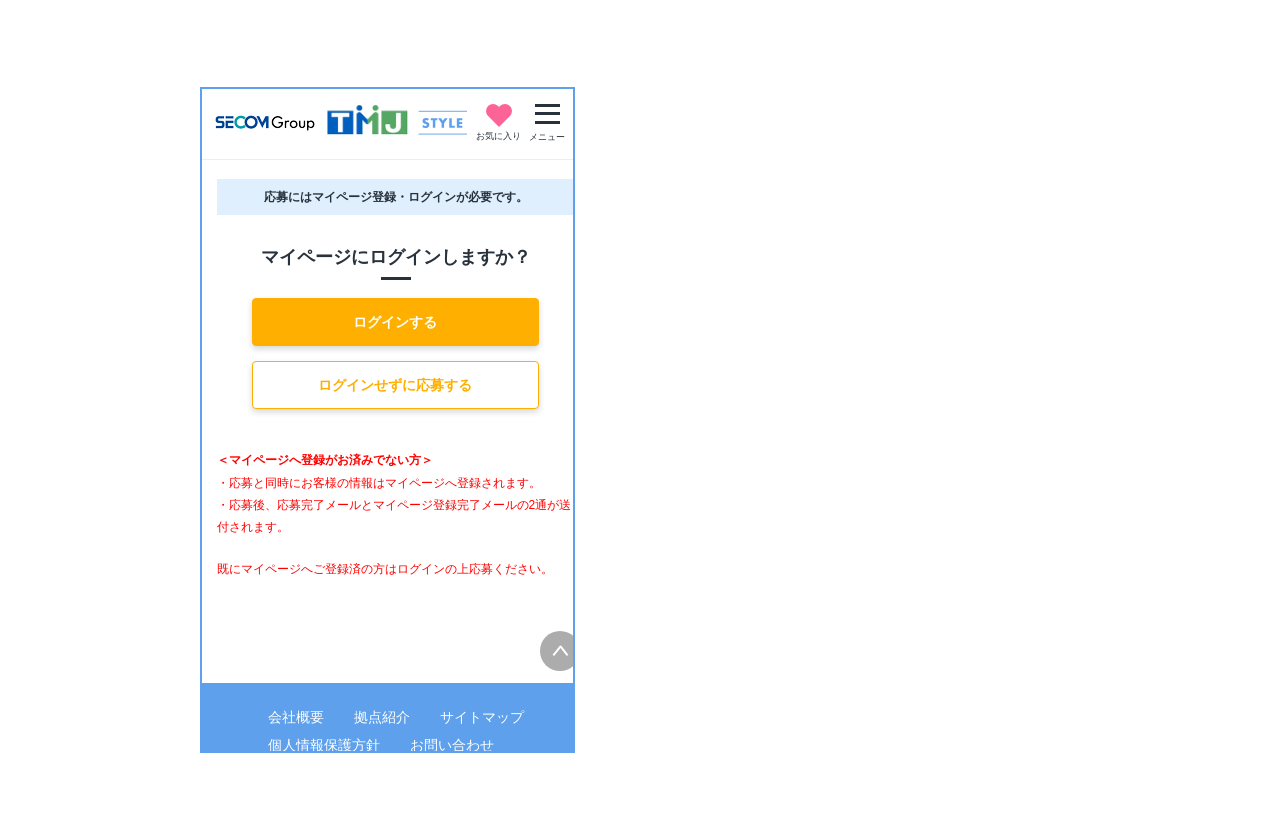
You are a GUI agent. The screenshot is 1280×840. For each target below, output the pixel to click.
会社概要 (296, 717)
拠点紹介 (382, 717)
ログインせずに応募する (395, 385)
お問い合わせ (452, 745)
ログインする (395, 322)
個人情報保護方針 (324, 745)
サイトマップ (482, 717)
